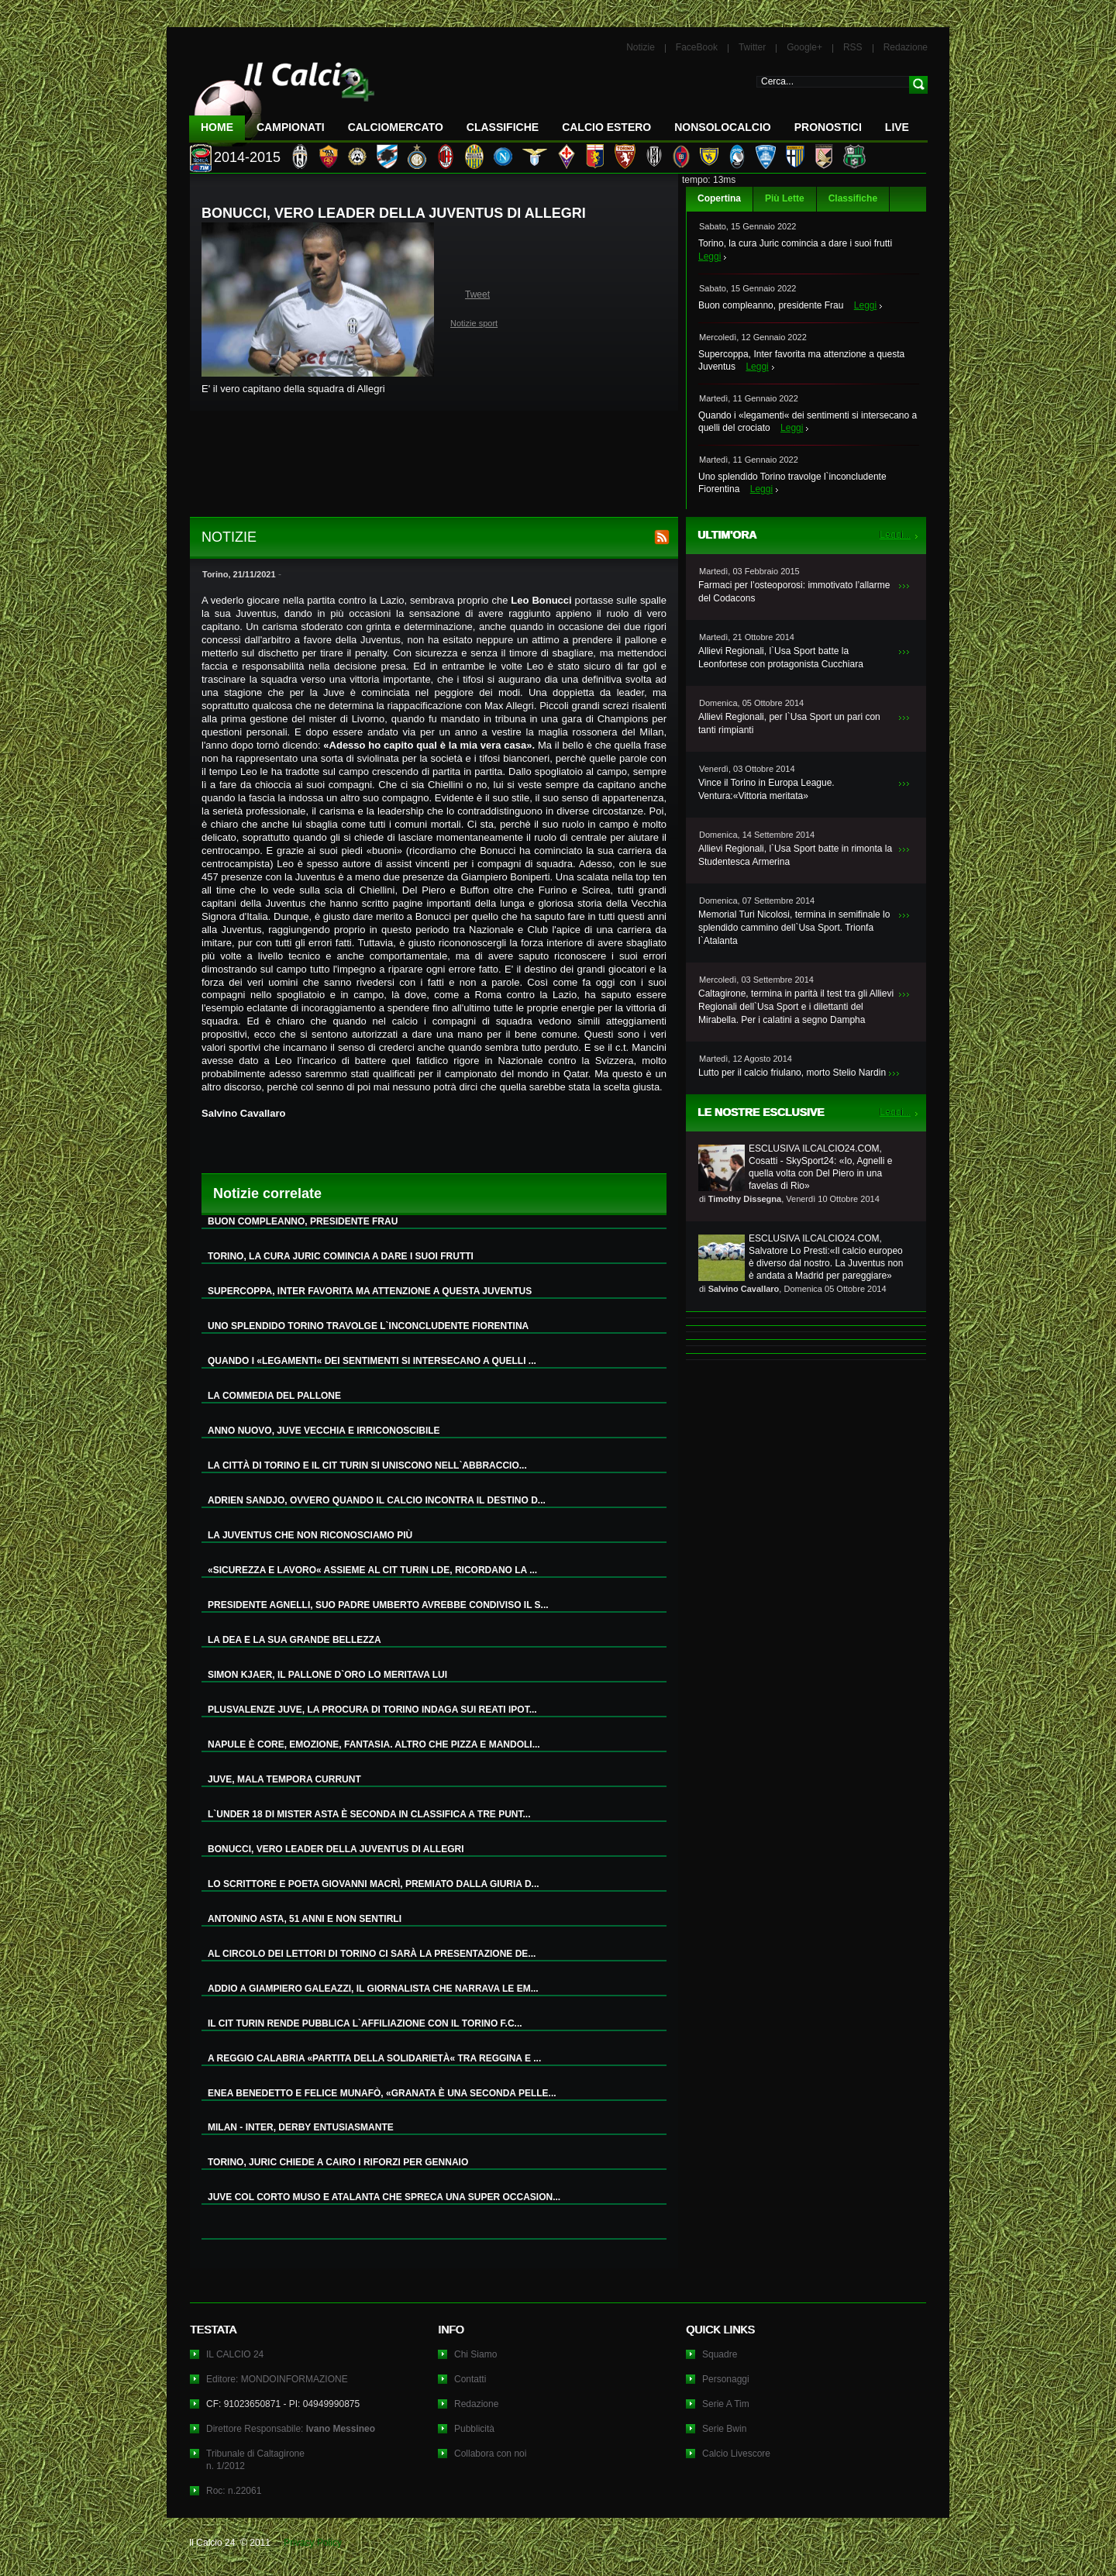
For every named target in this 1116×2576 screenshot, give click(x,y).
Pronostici (828, 127)
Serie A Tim (725, 2404)
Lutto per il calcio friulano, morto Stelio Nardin (792, 1072)
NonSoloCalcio (722, 127)
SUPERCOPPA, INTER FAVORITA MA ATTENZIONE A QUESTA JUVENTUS (370, 1291)
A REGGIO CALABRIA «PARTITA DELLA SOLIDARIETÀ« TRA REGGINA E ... (374, 2058)
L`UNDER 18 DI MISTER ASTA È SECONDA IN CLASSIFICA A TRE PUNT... (369, 1814)
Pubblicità (474, 2428)
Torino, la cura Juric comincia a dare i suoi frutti (795, 243)
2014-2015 (247, 157)
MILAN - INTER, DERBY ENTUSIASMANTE (301, 2127)
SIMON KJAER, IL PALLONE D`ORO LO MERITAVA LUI (327, 1674)
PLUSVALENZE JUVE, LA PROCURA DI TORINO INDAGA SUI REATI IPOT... (372, 1709)
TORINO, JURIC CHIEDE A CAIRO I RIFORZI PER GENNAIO (338, 2162)
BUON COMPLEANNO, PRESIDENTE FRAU (303, 1221)
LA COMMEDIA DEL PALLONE (274, 1395)
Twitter (752, 47)
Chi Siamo (475, 2354)
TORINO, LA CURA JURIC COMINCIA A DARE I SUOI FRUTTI (341, 1256)
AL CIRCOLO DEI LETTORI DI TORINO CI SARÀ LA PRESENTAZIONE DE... (372, 1953)
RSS (853, 47)
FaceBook (697, 47)
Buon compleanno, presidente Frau (770, 305)
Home (217, 127)
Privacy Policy (313, 2542)
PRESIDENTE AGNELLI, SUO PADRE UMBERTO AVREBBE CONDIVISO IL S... (378, 1605)
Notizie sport (474, 323)
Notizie (640, 47)
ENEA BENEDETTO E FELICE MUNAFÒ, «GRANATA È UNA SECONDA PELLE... (382, 2093)
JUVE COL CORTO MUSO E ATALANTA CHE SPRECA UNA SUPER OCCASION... (384, 2197)
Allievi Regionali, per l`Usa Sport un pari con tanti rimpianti (789, 723)
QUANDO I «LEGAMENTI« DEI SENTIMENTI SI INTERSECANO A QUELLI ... (372, 1360)
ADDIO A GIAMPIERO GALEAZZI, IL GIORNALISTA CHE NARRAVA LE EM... (373, 1988)
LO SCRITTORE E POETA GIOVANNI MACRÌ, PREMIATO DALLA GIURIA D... (373, 1884)
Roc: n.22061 (233, 2490)
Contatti (470, 2379)
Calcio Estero (606, 127)
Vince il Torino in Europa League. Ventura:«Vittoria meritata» (766, 789)
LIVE (897, 127)
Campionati (291, 127)
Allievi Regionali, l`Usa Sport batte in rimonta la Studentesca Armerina (795, 855)
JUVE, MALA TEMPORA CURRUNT (284, 1779)
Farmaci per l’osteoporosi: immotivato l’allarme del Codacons (794, 592)
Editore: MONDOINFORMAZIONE (277, 2379)
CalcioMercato (395, 127)
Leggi (709, 256)
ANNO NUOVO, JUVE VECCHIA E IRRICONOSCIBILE (324, 1430)
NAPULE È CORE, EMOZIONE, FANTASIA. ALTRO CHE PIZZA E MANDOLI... (374, 1744)
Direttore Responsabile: (290, 2428)
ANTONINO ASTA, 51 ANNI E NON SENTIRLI (304, 1918)
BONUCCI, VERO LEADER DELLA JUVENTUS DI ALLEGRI (335, 1849)
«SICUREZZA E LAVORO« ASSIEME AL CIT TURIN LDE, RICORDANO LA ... (372, 1570)
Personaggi (725, 2379)
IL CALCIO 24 (235, 2354)
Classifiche (852, 198)
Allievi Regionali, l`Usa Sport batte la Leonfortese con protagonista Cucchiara (780, 658)
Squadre (719, 2354)
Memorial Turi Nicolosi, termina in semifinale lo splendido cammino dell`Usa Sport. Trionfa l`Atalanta (794, 927)
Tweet (477, 294)
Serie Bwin (724, 2428)
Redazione (906, 47)
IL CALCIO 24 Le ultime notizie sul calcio (282, 98)
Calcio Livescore (736, 2453)
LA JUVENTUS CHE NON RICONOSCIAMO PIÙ (310, 1535)
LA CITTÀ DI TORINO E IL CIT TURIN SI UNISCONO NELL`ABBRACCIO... (367, 1465)
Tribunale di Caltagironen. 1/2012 (255, 2459)
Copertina (719, 198)
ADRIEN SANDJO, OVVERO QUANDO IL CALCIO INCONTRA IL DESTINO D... (377, 1500)
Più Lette (784, 198)
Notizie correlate (267, 1193)
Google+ (804, 47)
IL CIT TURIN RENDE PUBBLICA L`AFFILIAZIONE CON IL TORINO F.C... (365, 2023)
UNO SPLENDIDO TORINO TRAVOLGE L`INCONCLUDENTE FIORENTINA (368, 1326)
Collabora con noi (490, 2453)
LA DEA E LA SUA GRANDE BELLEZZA (294, 1639)
